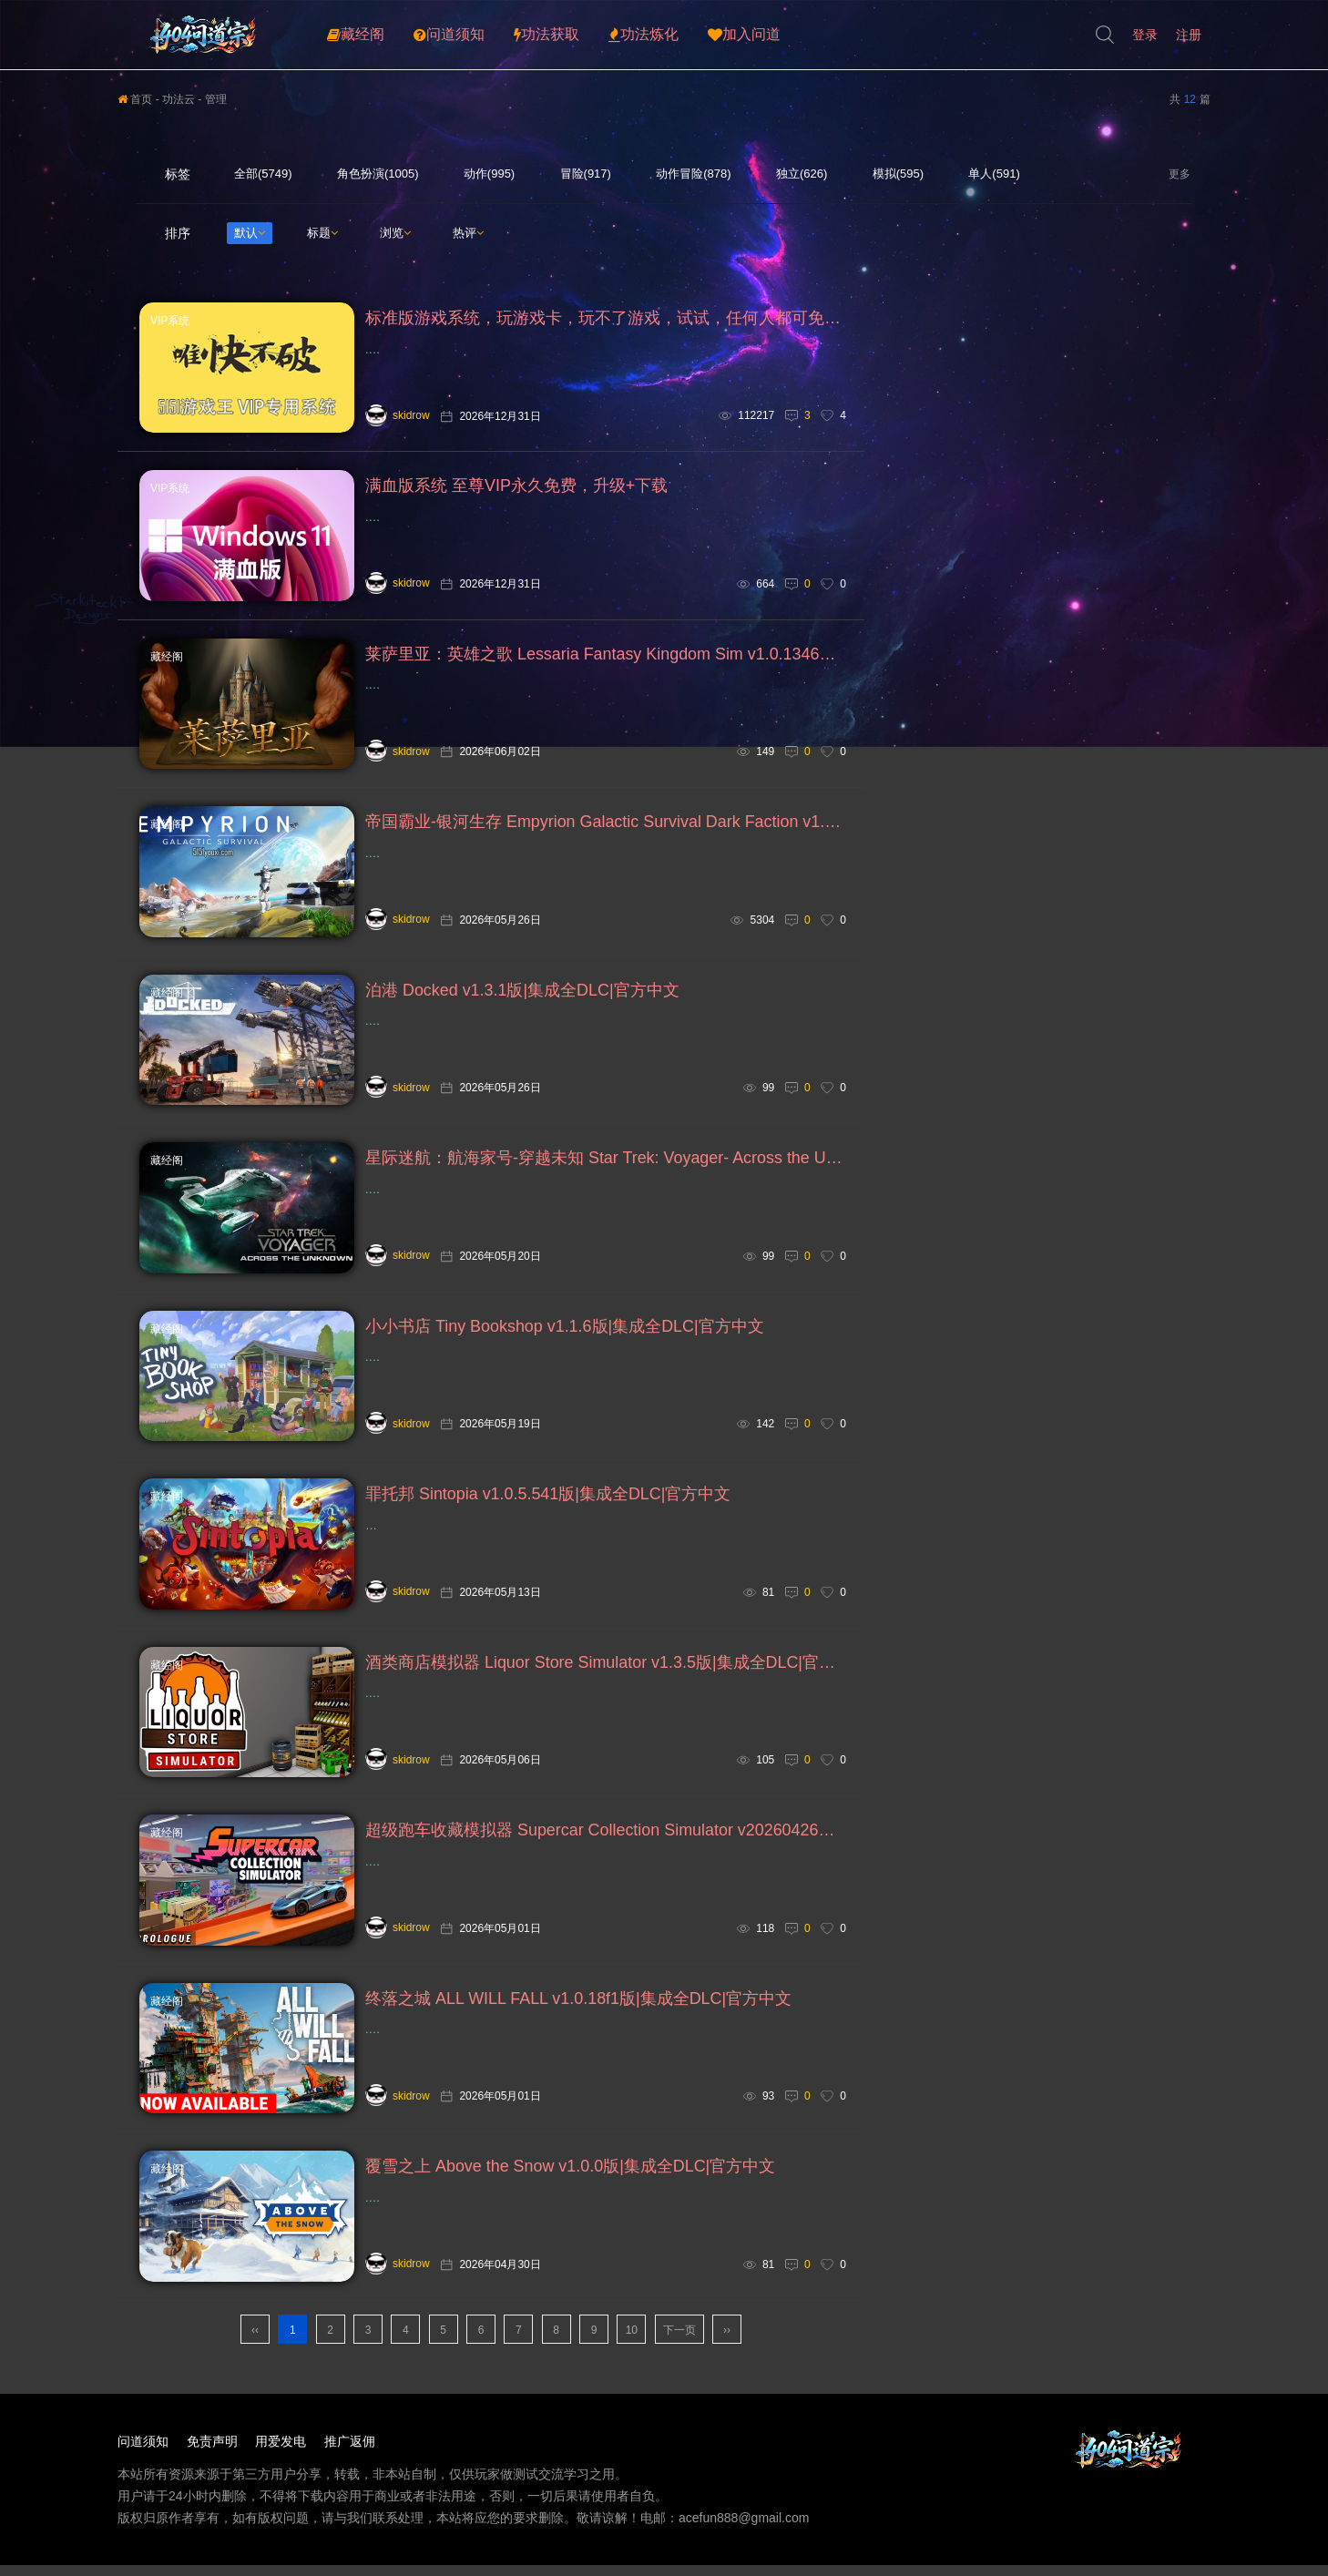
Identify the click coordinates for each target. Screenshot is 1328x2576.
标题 (322, 233)
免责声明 (212, 2469)
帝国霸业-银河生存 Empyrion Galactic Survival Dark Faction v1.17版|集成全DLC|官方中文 (605, 830)
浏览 (395, 233)
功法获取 (546, 34)
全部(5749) (263, 173)
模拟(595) (898, 173)
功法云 (178, 99)
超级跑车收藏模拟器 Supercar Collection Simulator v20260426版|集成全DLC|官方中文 (605, 1853)
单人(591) (993, 173)
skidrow (397, 415)
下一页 (679, 2358)
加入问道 (744, 34)
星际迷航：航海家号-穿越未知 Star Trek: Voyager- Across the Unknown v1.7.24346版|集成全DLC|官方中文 (605, 1170)
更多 (1181, 174)
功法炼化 (643, 34)
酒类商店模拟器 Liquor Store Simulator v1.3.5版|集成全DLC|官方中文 (605, 1682)
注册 (1188, 34)
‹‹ (255, 2358)
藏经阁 (355, 34)
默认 (249, 233)
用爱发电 (281, 2469)
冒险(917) (585, 173)
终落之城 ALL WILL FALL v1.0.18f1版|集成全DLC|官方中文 (579, 2023)
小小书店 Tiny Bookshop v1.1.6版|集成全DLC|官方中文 (565, 1341)
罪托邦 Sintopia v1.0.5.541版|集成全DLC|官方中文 (548, 1512)
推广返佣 (350, 2469)
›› (726, 2358)
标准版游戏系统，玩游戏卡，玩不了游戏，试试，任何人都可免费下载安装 (605, 319)
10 (632, 2358)
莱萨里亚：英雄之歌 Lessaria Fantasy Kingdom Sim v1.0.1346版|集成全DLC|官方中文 (605, 659)
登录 (1145, 34)
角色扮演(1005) (378, 173)
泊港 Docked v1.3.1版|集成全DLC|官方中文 (522, 1000)
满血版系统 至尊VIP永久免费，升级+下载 (517, 489)
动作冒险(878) (693, 173)
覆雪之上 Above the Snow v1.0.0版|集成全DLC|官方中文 (571, 2193)
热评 (468, 233)
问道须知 (449, 34)
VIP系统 (169, 320)
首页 (134, 99)
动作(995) (489, 173)
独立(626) (801, 173)
